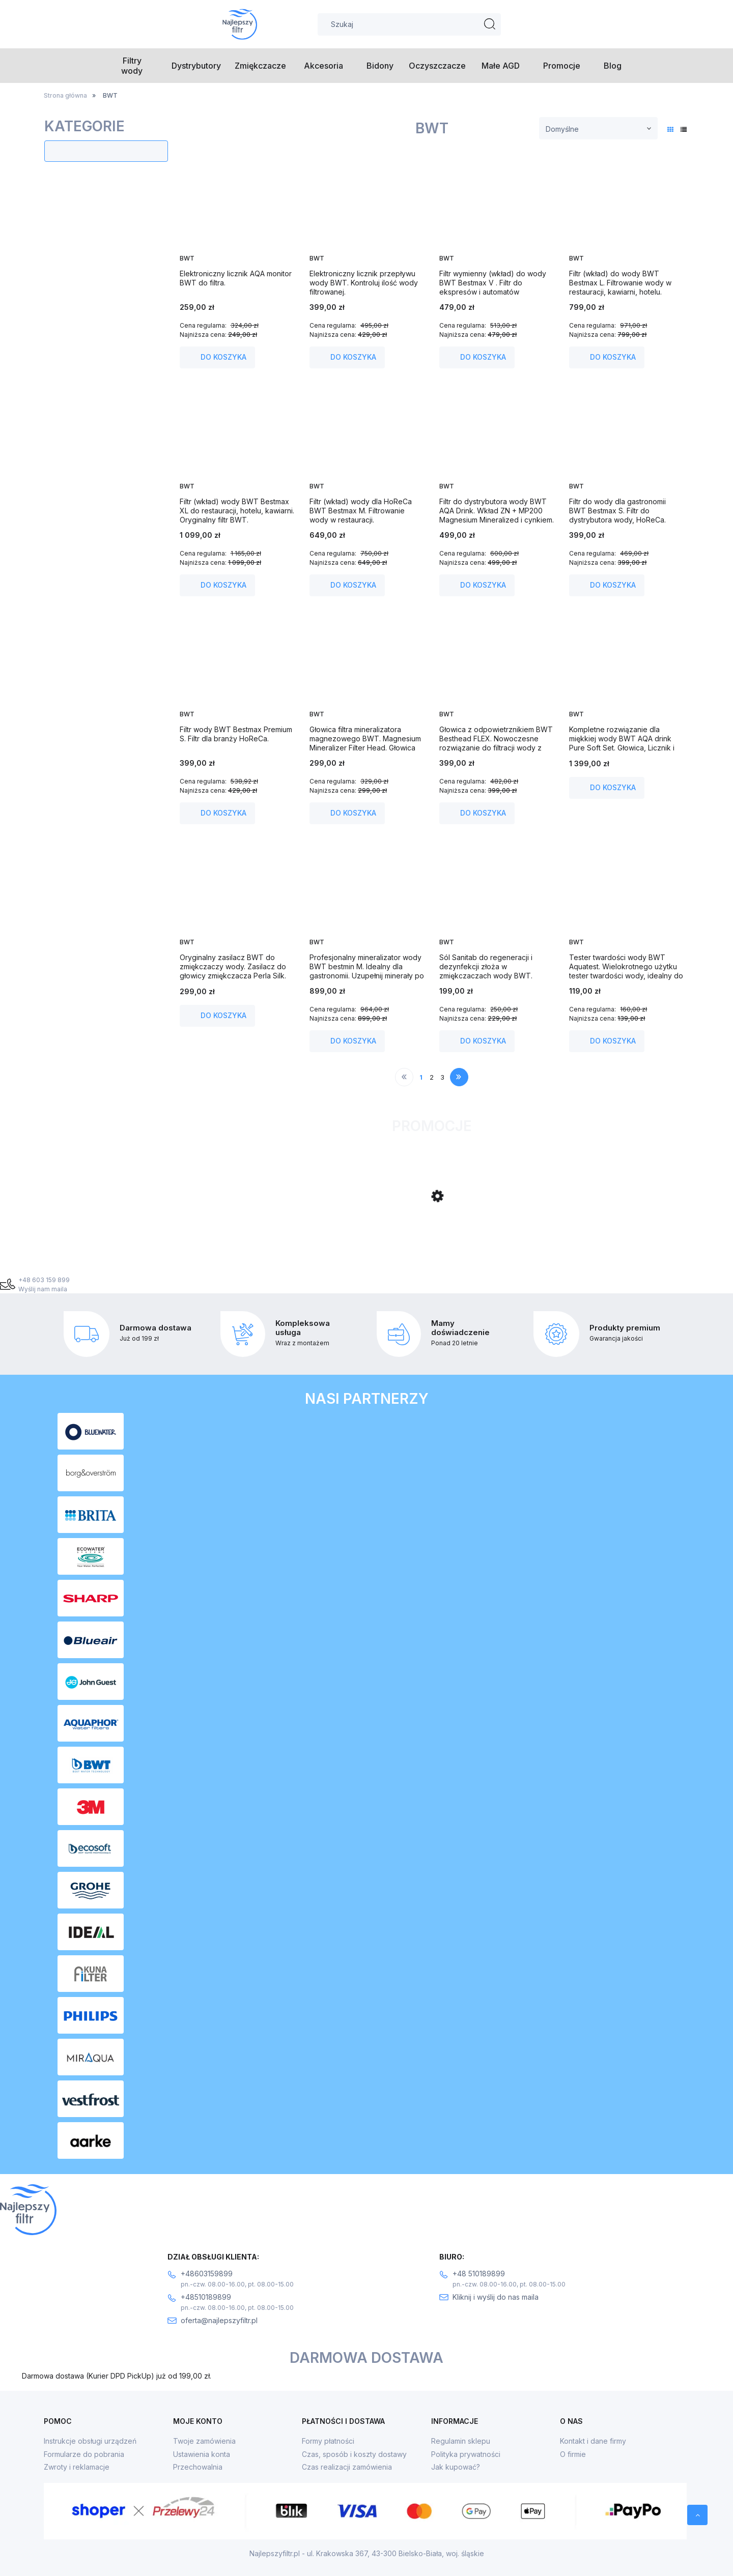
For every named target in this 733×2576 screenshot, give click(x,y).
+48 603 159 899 (44, 1280)
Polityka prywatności (465, 2454)
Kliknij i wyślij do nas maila (496, 2297)
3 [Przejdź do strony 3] (442, 1077)
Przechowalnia (197, 2467)
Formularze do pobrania (84, 2454)
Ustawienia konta (201, 2454)
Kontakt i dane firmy (593, 2441)
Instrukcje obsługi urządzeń (90, 2441)
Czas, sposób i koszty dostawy (354, 2454)
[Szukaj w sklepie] (409, 24)
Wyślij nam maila (42, 1289)
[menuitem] (132, 65)
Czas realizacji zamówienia (347, 2467)
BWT (187, 258)
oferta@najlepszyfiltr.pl (219, 2320)
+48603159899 (207, 2273)
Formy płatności (328, 2441)
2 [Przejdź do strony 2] (432, 1077)
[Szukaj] (490, 24)
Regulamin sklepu (460, 2441)
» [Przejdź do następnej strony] (459, 1076)
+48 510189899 (479, 2273)
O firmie (573, 2454)
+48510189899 (206, 2297)
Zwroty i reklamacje (76, 2467)
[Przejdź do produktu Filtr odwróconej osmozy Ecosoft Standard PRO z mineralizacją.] (261, 1237)
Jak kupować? (455, 2467)
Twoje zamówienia (204, 2441)
